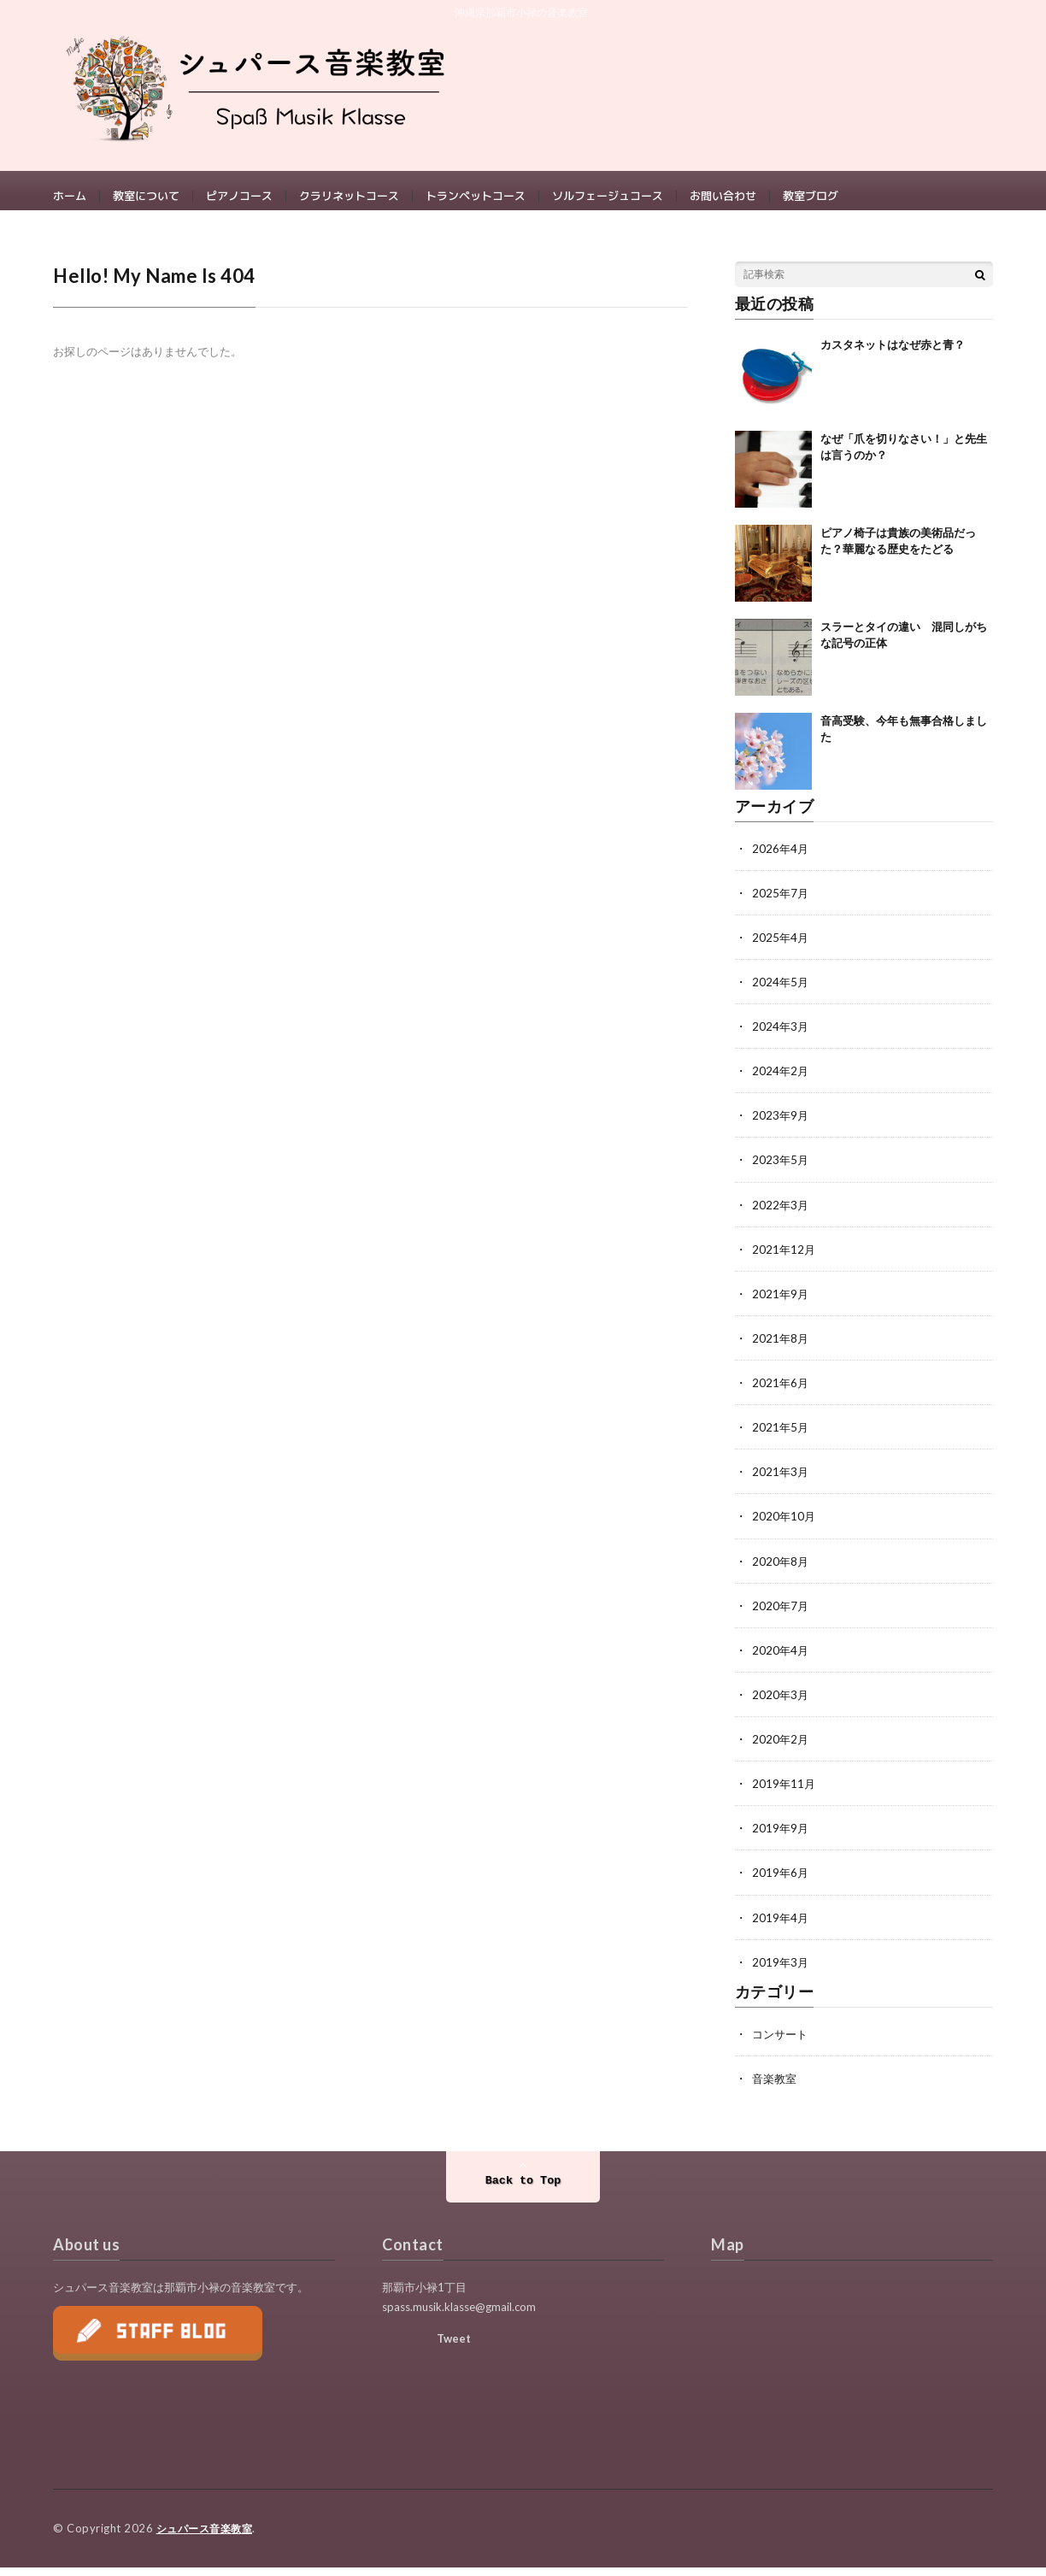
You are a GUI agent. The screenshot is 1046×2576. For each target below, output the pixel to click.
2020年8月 (781, 1571)
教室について (146, 196)
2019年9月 (781, 1838)
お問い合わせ (723, 196)
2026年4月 (781, 860)
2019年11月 (784, 1793)
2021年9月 (781, 1304)
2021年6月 (781, 1393)
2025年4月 (781, 949)
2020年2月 (781, 1749)
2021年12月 (784, 1260)
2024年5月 (781, 993)
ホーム (69, 196)
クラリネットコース (349, 196)
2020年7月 (781, 1616)
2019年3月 (781, 1971)
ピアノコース (239, 196)
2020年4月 (781, 1660)
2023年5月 (781, 1171)
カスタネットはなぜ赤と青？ (892, 356)
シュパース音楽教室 (208, 2537)
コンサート (782, 2043)
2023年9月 (781, 1127)
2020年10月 (784, 1527)
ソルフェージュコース (607, 196)
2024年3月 (781, 1038)
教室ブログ (810, 196)
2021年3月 (781, 1482)
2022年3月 (781, 1216)
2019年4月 (781, 1927)
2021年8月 (781, 1349)
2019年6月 (781, 1882)
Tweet (454, 2348)
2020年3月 (781, 1704)
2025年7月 (781, 904)
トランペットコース (476, 196)
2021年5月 (781, 1438)
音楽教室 (776, 2087)
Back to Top (523, 2190)
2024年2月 (781, 1082)
